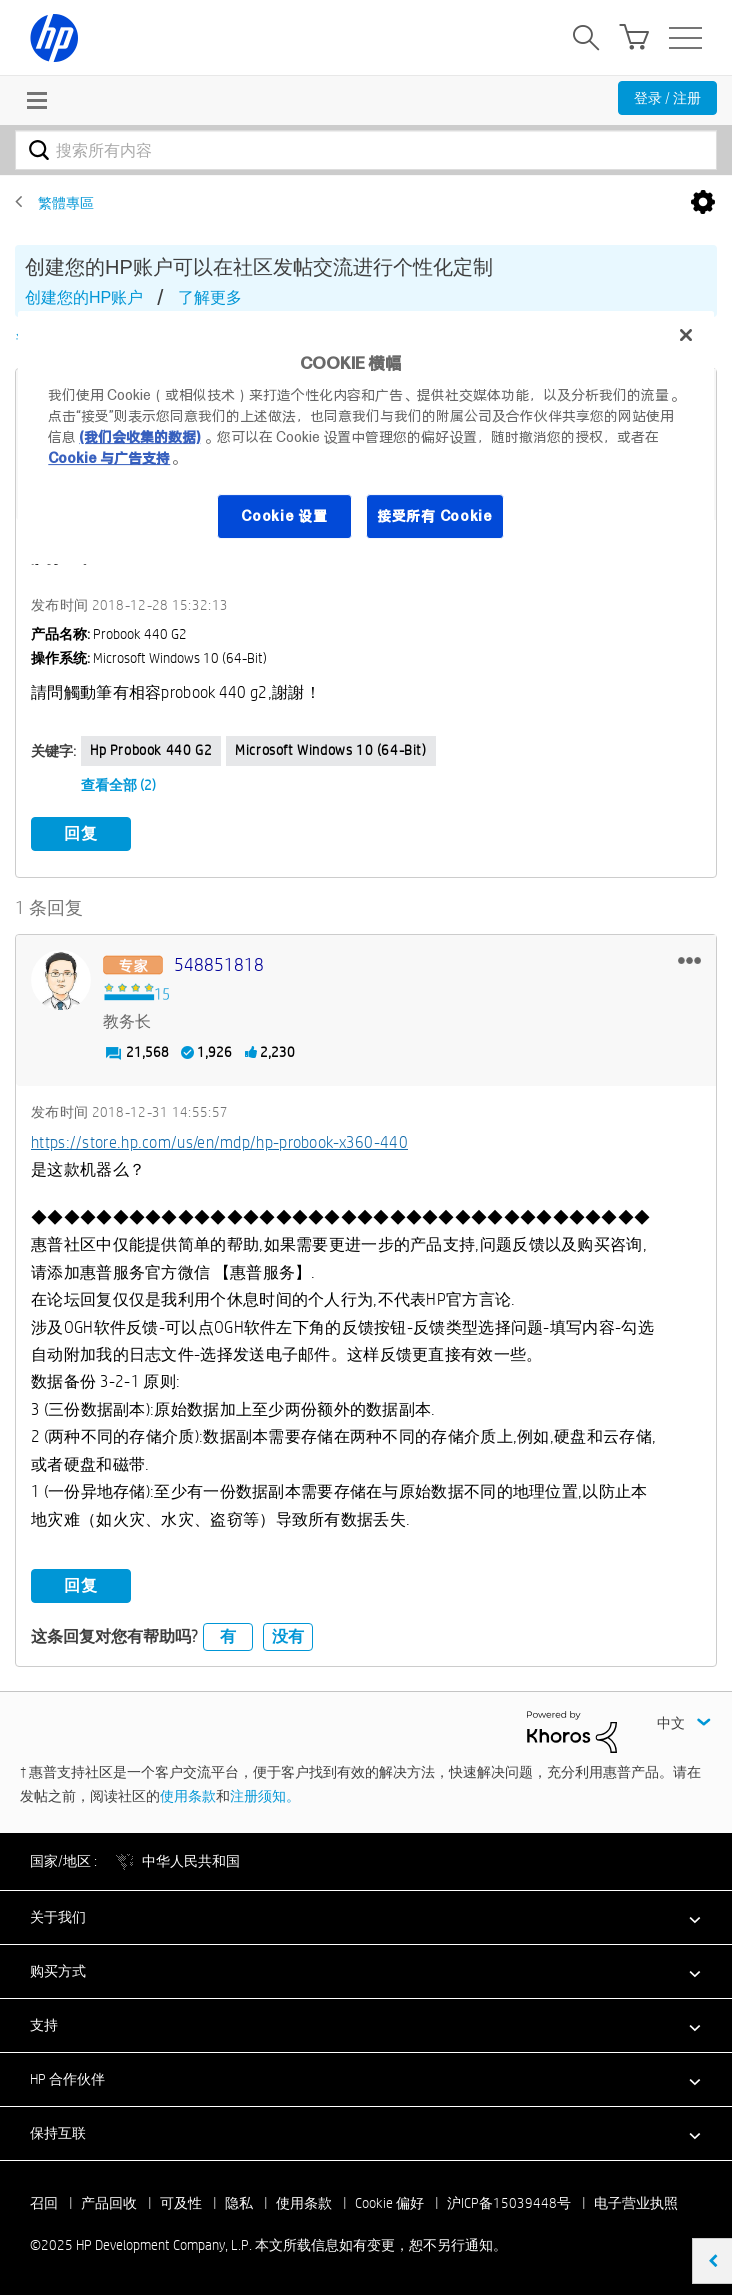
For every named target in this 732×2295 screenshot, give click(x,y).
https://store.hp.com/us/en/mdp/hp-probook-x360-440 (219, 1141)
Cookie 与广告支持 (109, 458)
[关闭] (686, 335)
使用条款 (188, 1795)
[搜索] (366, 150)
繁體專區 (66, 203)
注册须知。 (265, 1795)
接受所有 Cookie (435, 516)
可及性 (181, 2202)
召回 (44, 2202)
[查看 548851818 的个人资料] (219, 964)
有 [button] (228, 1635)
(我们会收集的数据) (139, 437)
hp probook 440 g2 (151, 750)
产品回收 (109, 2202)
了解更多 (210, 297)
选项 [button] (703, 203)
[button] (689, 959)
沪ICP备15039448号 (509, 2202)
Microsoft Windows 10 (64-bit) (330, 750)
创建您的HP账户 (84, 297)
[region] (365, 437)
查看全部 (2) (118, 785)
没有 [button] (288, 1635)
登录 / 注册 (667, 98)
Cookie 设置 (284, 516)
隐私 (239, 2202)
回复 (81, 833)
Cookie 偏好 (389, 2202)
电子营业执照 (636, 2202)
